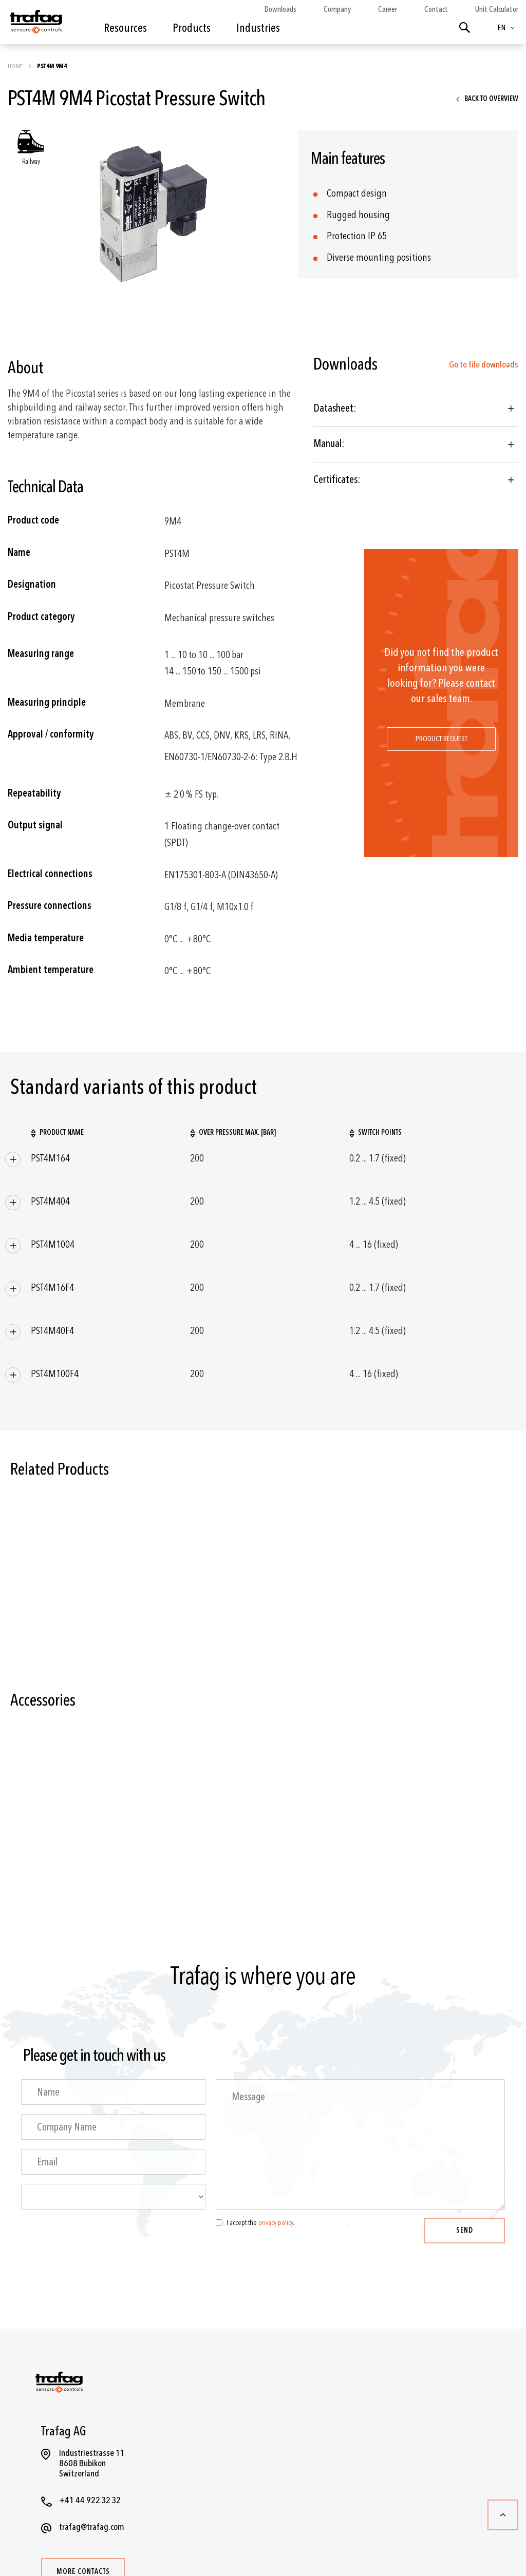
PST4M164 (50, 1158)
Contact (436, 9)
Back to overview (491, 99)
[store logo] (35, 25)
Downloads (280, 9)
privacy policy (275, 2223)
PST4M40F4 (52, 1331)
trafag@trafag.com (91, 2527)
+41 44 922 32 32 (90, 2500)
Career (387, 9)
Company (337, 9)
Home (16, 66)
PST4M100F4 (55, 1374)
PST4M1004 (52, 1244)
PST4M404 (50, 1201)
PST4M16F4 (52, 1287)
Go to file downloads (483, 364)
